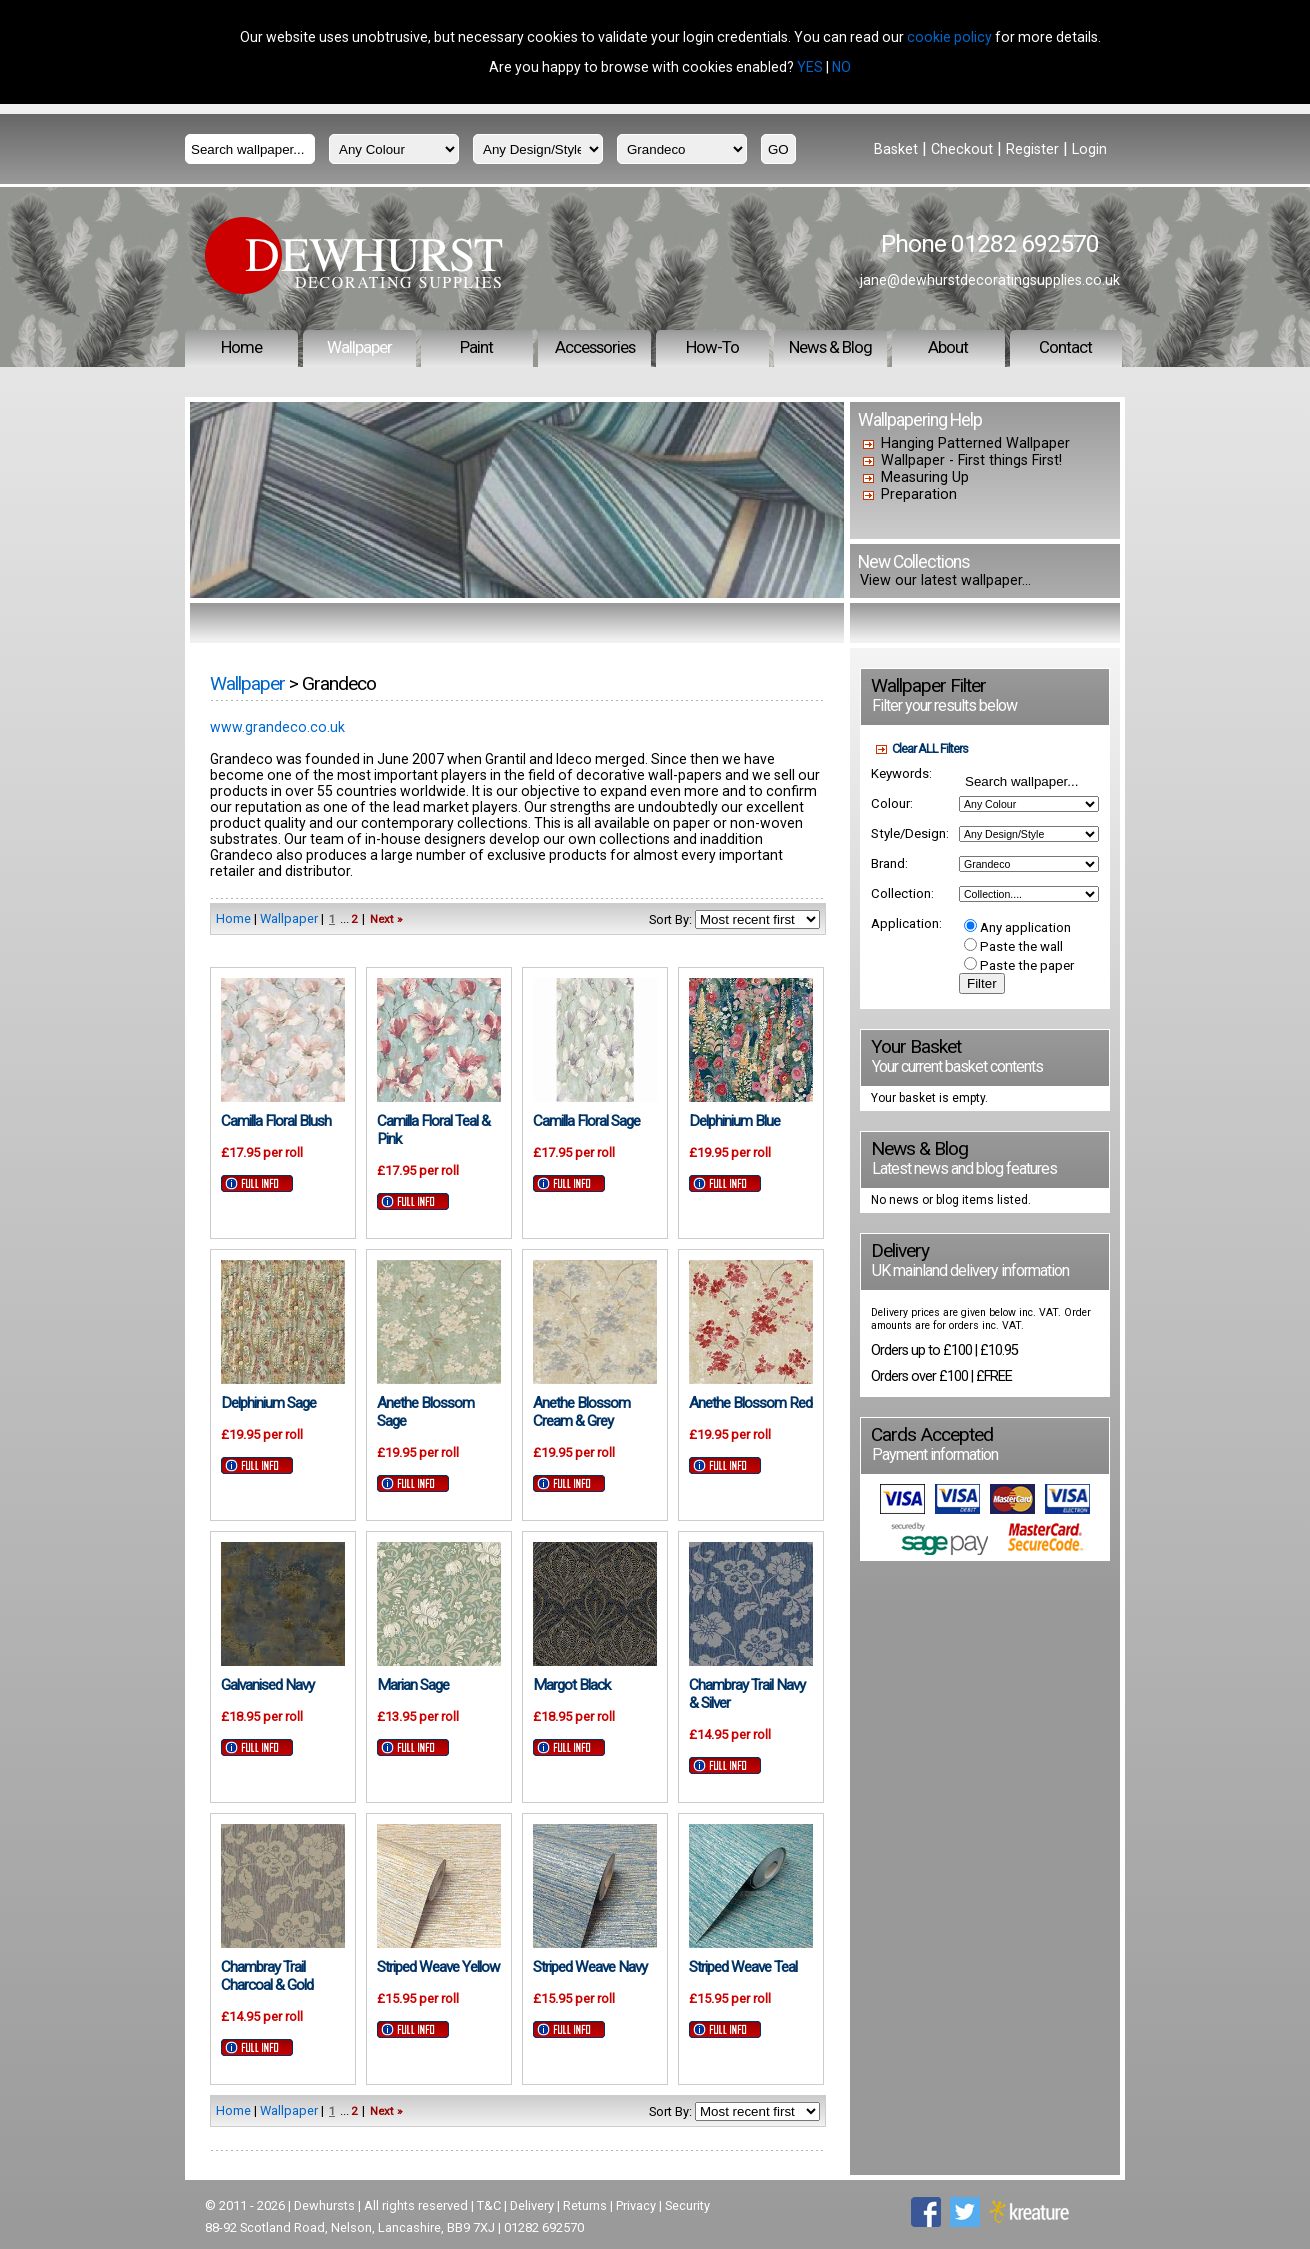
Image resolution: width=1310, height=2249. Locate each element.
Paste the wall (1013, 946)
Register (1032, 149)
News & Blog (830, 347)
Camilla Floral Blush (276, 1121)
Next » (386, 919)
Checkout (962, 149)
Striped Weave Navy (590, 1967)
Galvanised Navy (267, 1685)
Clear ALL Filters (930, 748)
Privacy (636, 2205)
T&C (489, 2205)
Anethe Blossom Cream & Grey (581, 1412)
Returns (585, 2205)
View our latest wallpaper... (945, 580)
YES (810, 67)
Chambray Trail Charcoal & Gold (267, 1976)
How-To (712, 347)
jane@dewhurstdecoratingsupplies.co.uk (990, 280)
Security (687, 2205)
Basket (896, 149)
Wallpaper (359, 347)
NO (841, 67)
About (948, 347)
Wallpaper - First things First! (971, 460)
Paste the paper (1019, 965)
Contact (1065, 347)
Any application (1017, 927)
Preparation (919, 494)
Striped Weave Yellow (438, 1967)
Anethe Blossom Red (750, 1403)
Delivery (532, 2205)
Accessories (595, 347)
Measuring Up (925, 477)
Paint (476, 347)
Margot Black (571, 1685)
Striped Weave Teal (743, 1967)
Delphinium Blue (734, 1121)
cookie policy (949, 37)
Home (241, 347)
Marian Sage (413, 1685)
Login (1089, 149)
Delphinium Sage (268, 1403)
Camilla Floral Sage (586, 1121)
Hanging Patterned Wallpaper (975, 443)
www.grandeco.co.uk (277, 727)
